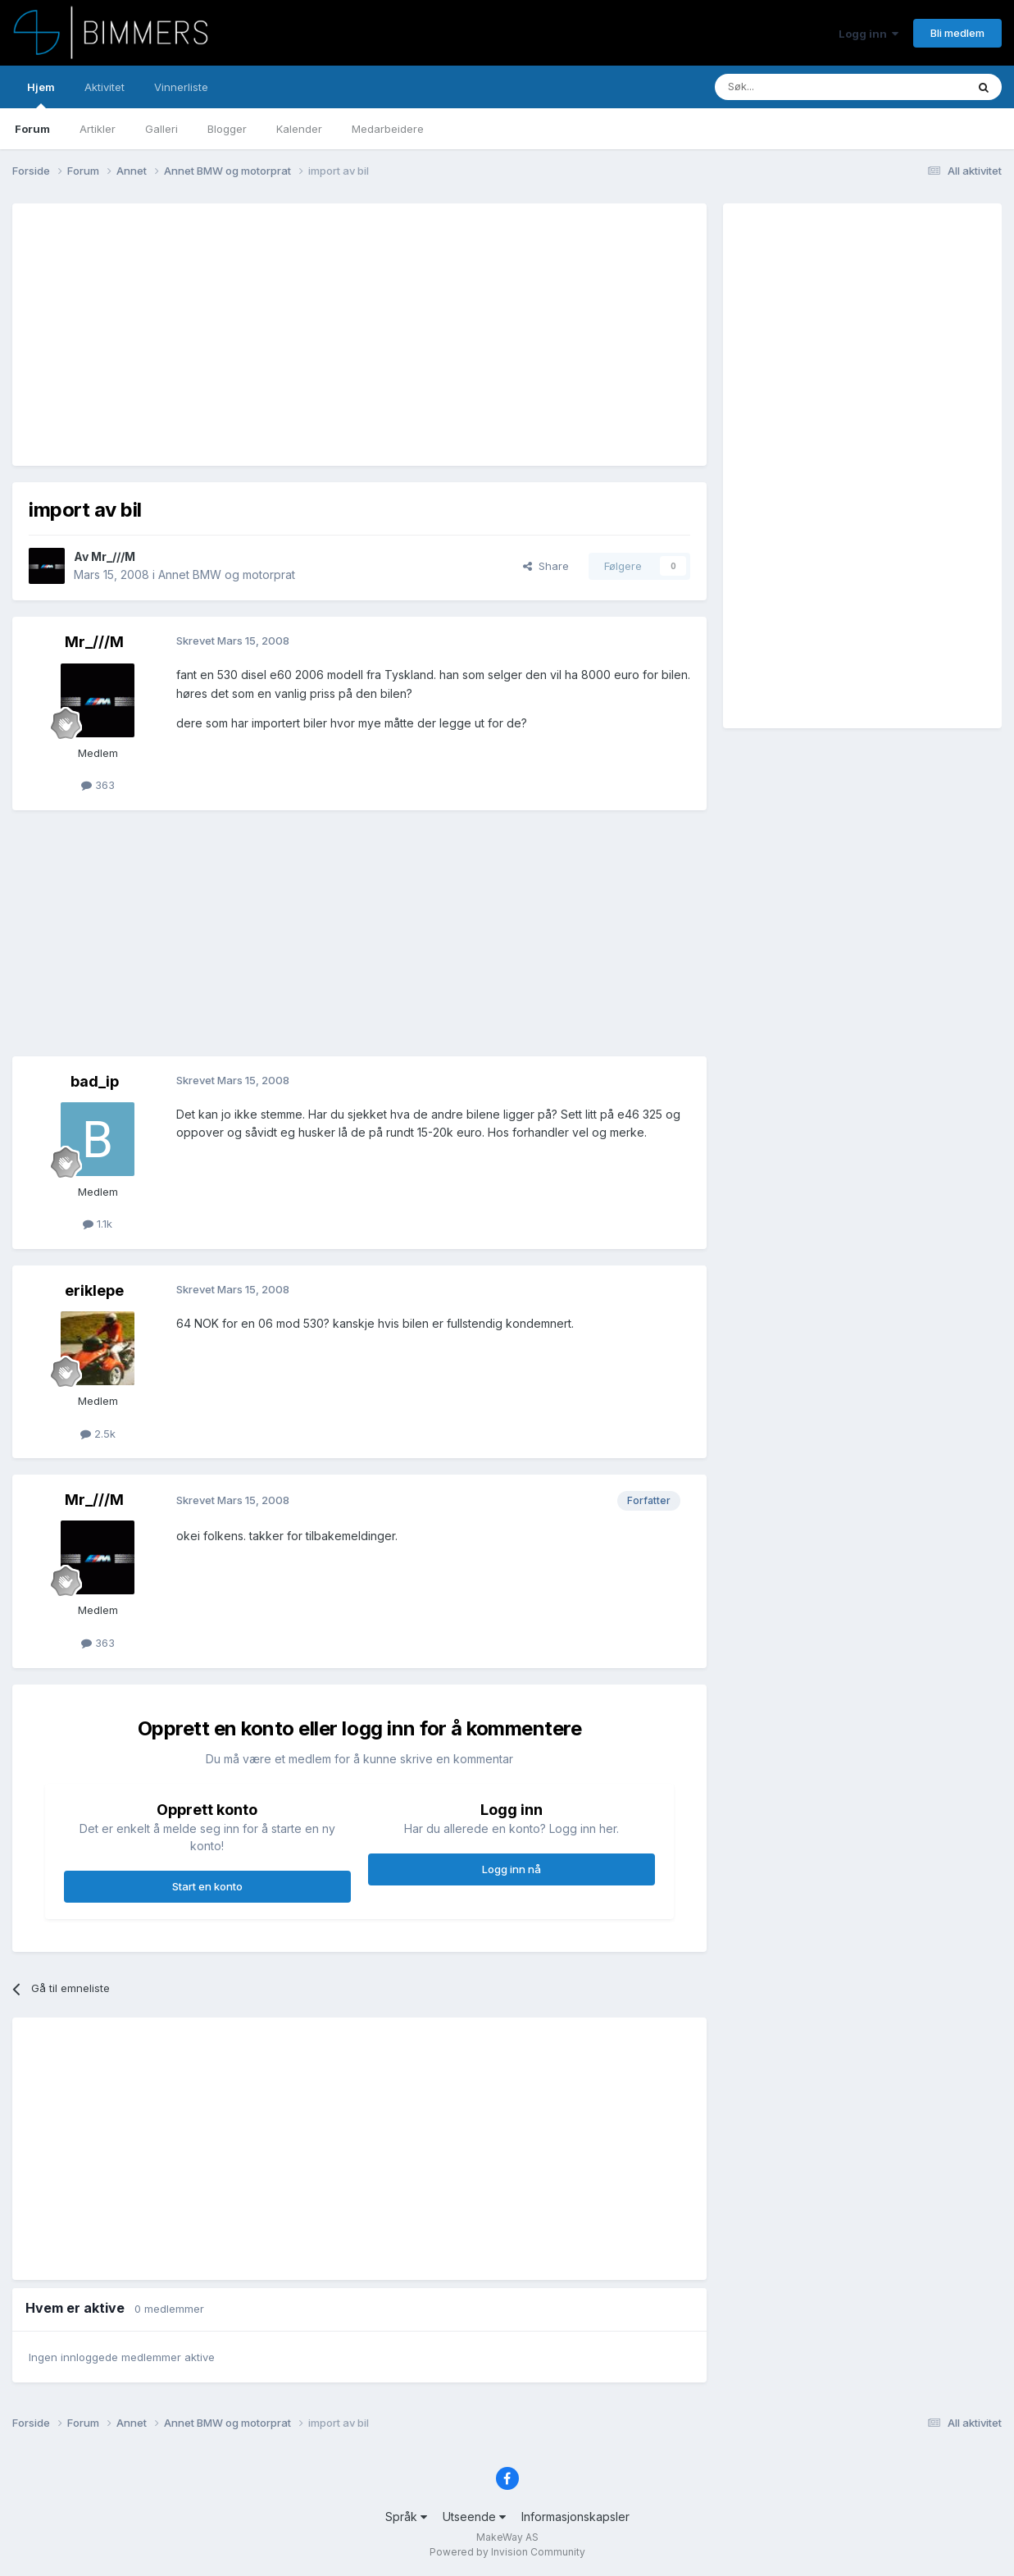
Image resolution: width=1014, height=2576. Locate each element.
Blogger (227, 128)
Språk (406, 2517)
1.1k (97, 1223)
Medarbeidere (388, 128)
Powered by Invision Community (507, 2552)
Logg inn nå (511, 1869)
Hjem (41, 94)
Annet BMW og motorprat (226, 574)
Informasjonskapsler (575, 2517)
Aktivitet (104, 86)
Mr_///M (113, 556)
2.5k (98, 1433)
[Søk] (791, 87)
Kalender (299, 128)
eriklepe (94, 1290)
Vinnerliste (181, 86)
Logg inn (868, 33)
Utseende (474, 2517)
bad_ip (94, 1081)
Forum (32, 128)
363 (98, 784)
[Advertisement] (327, 334)
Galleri (161, 128)
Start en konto (207, 1886)
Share (546, 565)
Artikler (98, 128)
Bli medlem (957, 32)
